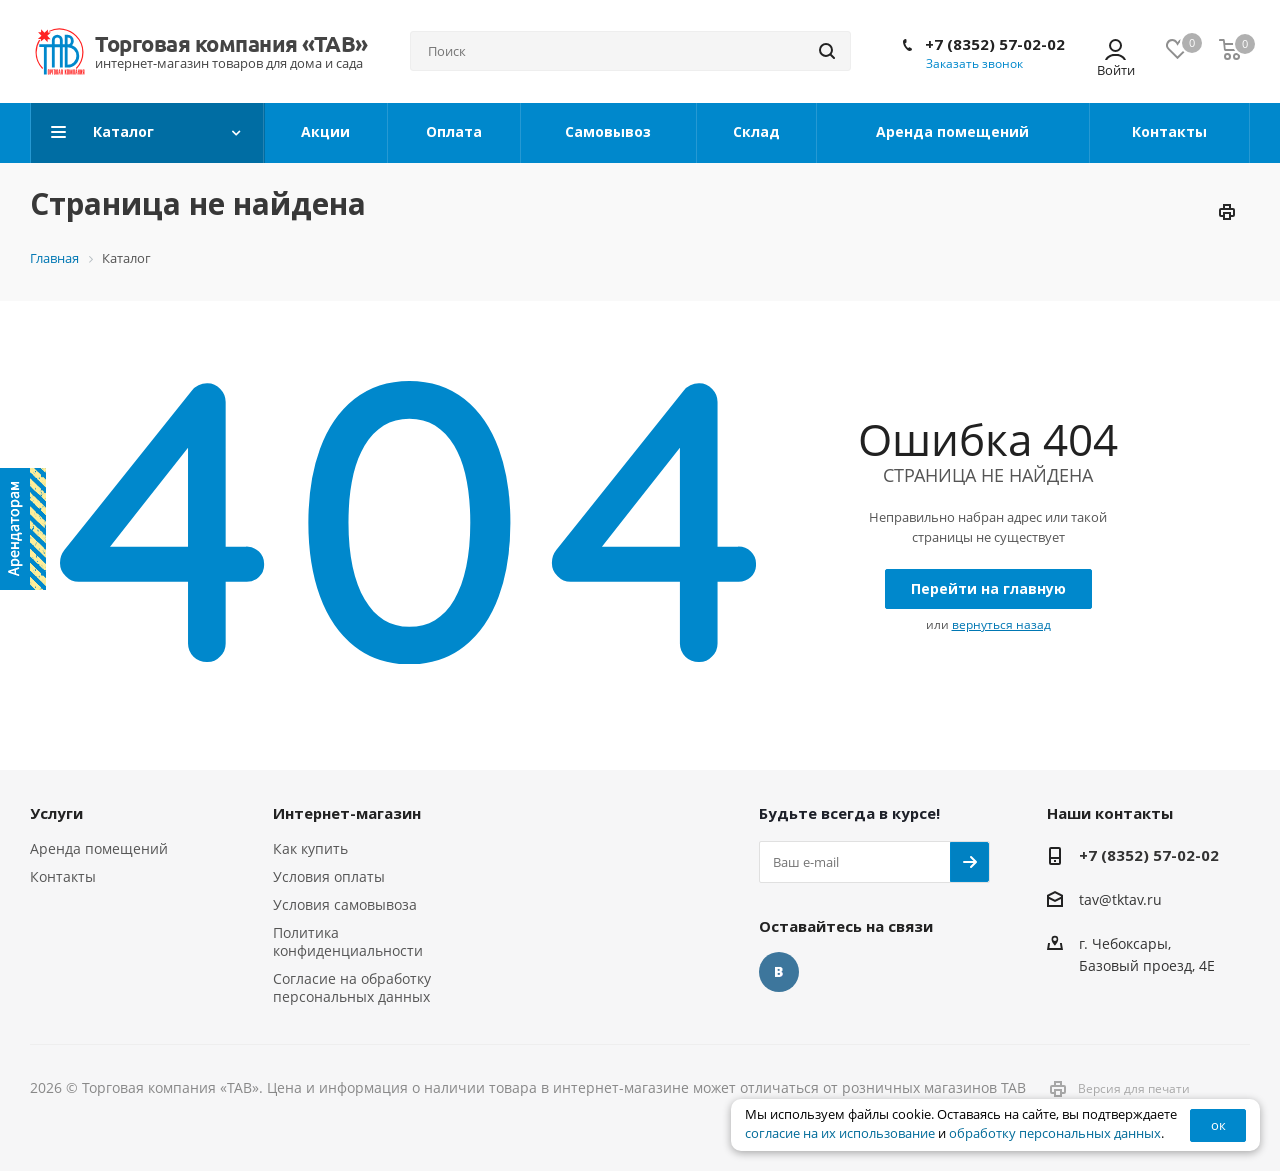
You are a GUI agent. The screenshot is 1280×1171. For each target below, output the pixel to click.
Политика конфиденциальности (348, 941)
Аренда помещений (99, 848)
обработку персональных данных (1055, 1133)
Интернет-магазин (347, 813)
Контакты (63, 876)
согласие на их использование (840, 1133)
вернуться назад (1001, 624)
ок (1218, 1125)
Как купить (310, 848)
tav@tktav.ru (1120, 899)
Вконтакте (779, 972)
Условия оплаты (329, 876)
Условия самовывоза (345, 904)
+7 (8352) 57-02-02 (995, 44)
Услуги (56, 813)
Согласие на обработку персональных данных (352, 987)
